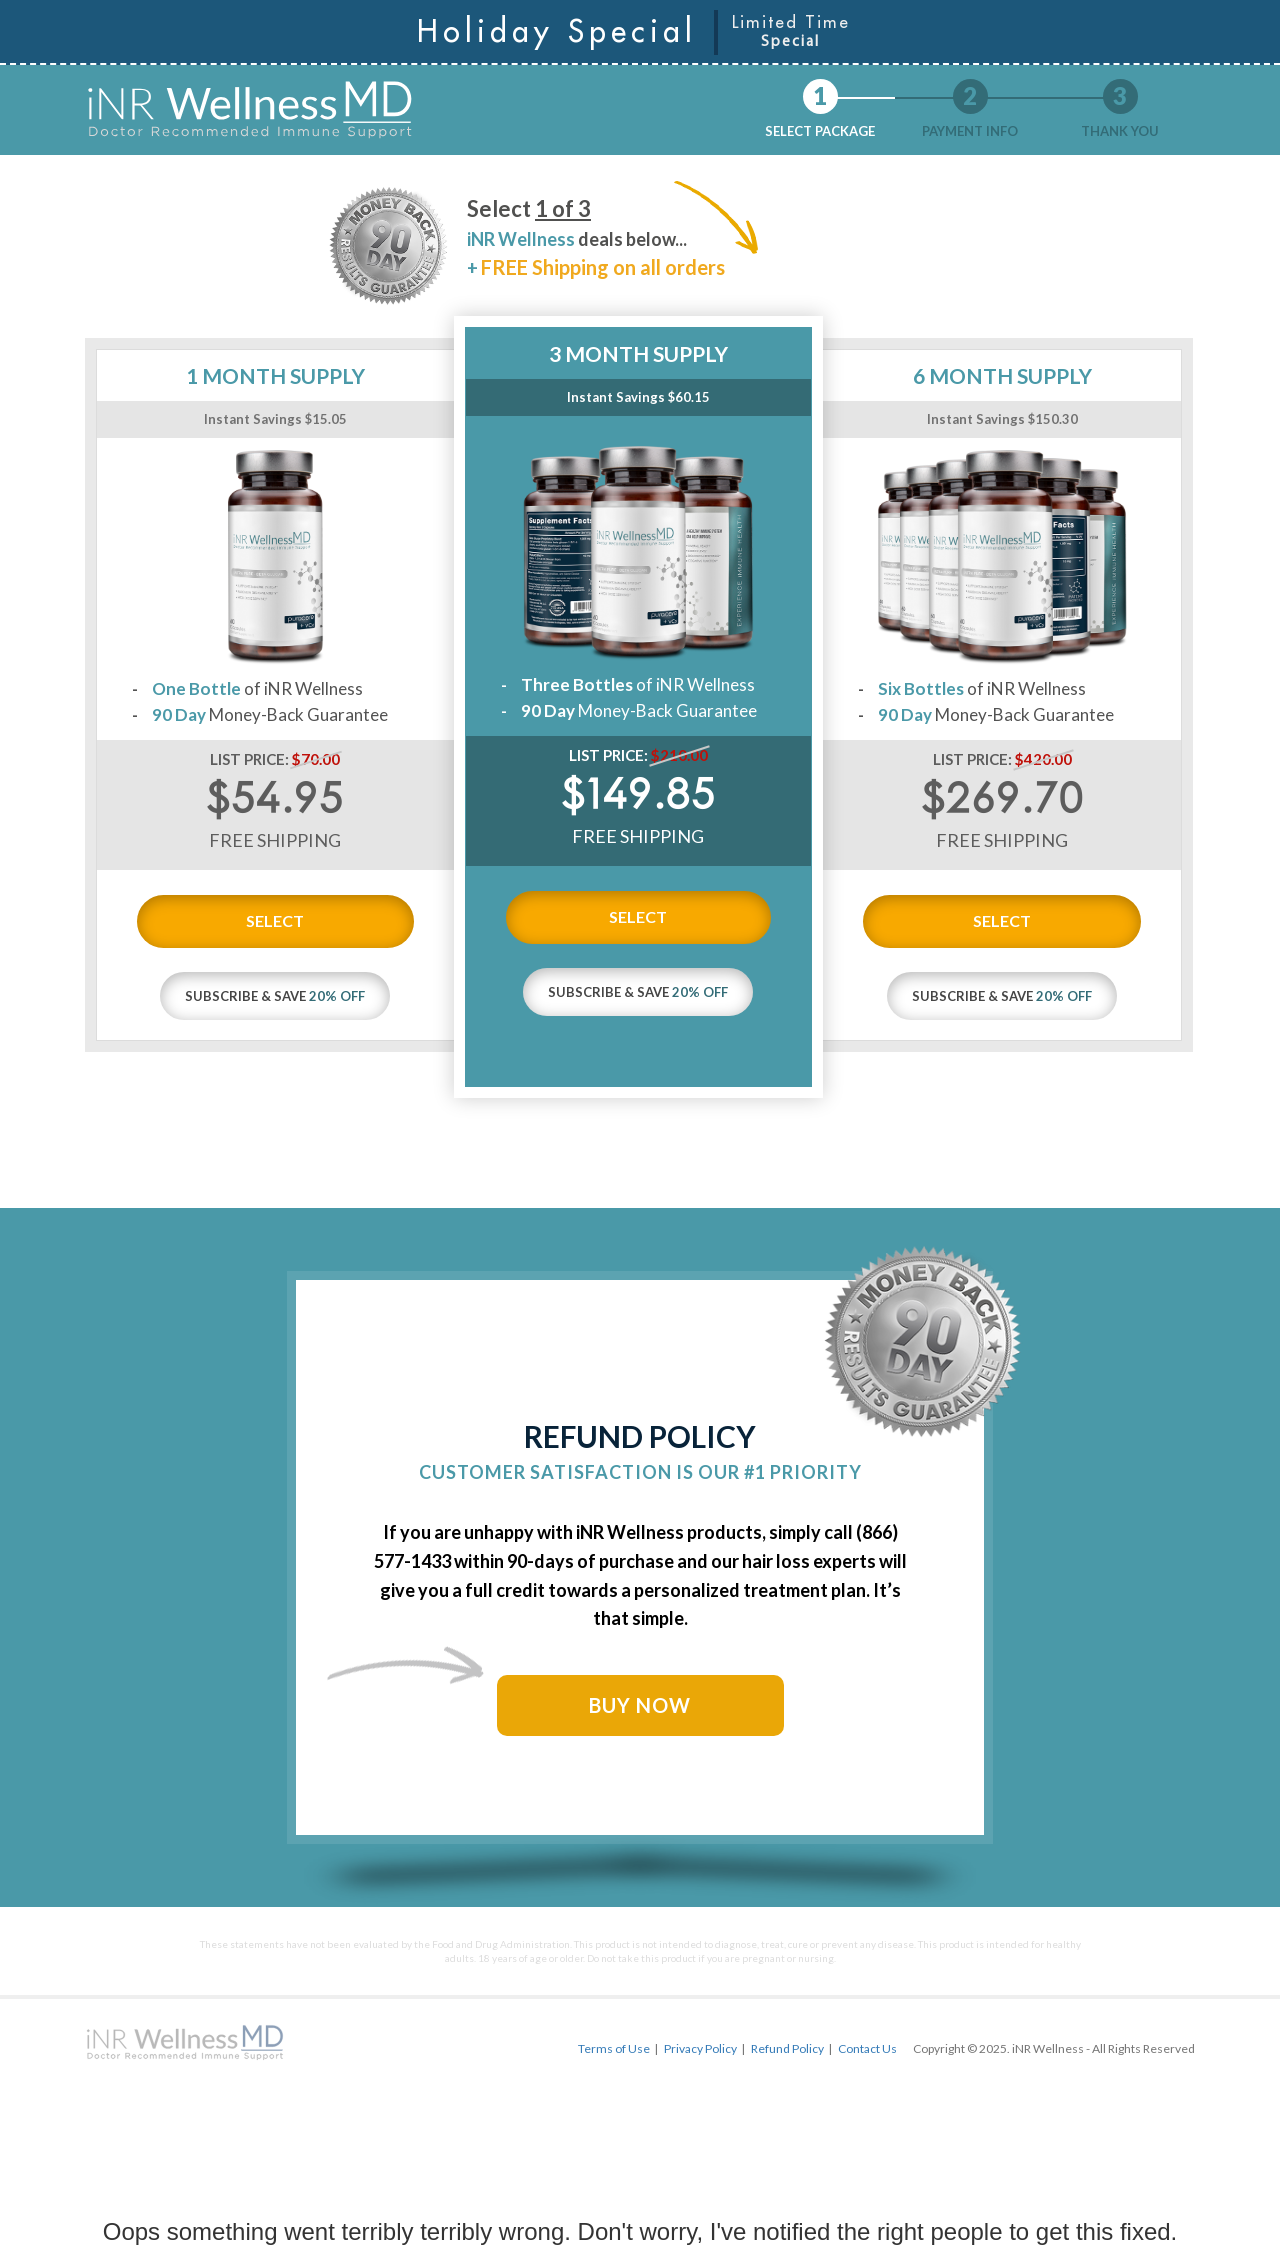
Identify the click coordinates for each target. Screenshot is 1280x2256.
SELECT (275, 920)
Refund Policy (787, 2048)
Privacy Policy (700, 2048)
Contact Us (867, 2048)
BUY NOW (640, 1705)
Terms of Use (614, 2048)
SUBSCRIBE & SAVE (275, 996)
